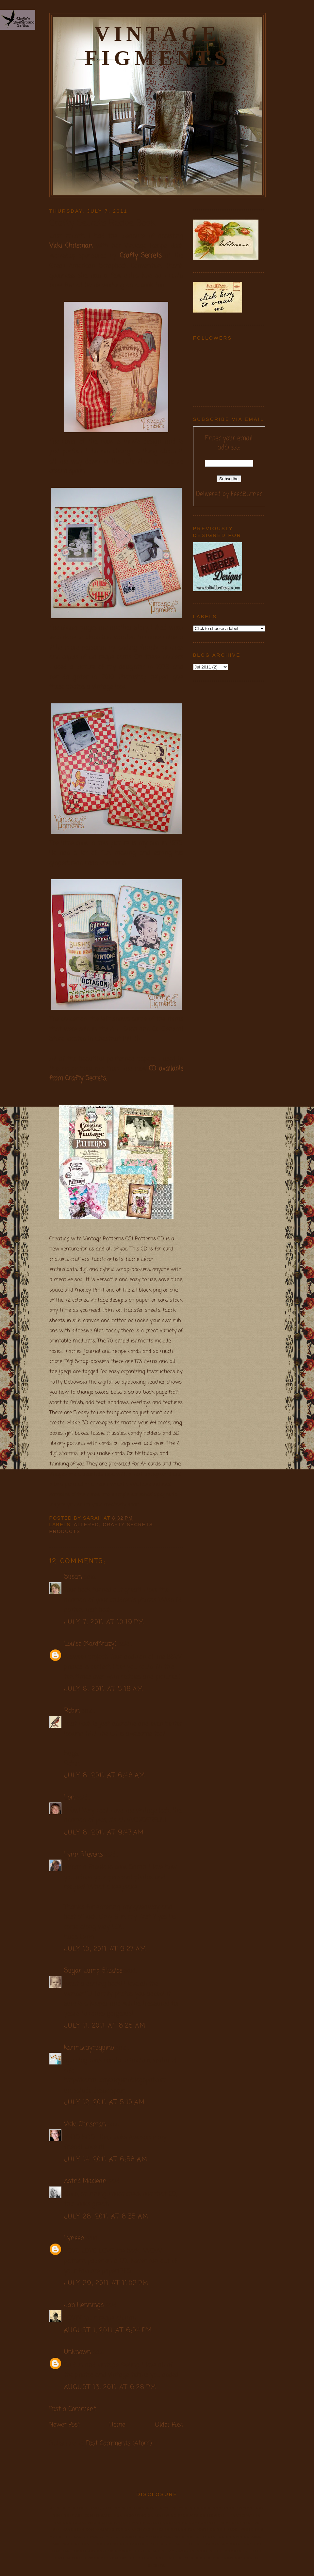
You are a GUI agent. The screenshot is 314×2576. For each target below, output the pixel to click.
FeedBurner (246, 494)
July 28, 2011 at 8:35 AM (106, 2216)
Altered (86, 1524)
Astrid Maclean (85, 2181)
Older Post (169, 2425)
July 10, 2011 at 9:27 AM (105, 1949)
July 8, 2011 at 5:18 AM (104, 1689)
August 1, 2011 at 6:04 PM (108, 2330)
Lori (69, 1797)
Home (117, 2425)
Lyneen (74, 2238)
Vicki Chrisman (71, 246)
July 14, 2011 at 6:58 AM (106, 2159)
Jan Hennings (84, 2305)
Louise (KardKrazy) (90, 1643)
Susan (73, 1577)
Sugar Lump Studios (93, 1970)
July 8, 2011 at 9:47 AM (104, 1832)
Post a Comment (72, 2409)
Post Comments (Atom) (119, 2443)
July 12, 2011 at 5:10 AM (104, 2102)
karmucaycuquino (89, 2047)
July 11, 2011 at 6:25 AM (105, 2026)
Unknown (77, 2352)
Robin (72, 1710)
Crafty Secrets (141, 255)
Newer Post (64, 2425)
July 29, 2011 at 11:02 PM (106, 2283)
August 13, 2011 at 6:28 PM (110, 2387)
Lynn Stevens (83, 1854)
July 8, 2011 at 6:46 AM (105, 1775)
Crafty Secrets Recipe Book (102, 224)
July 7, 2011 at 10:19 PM (104, 1622)
